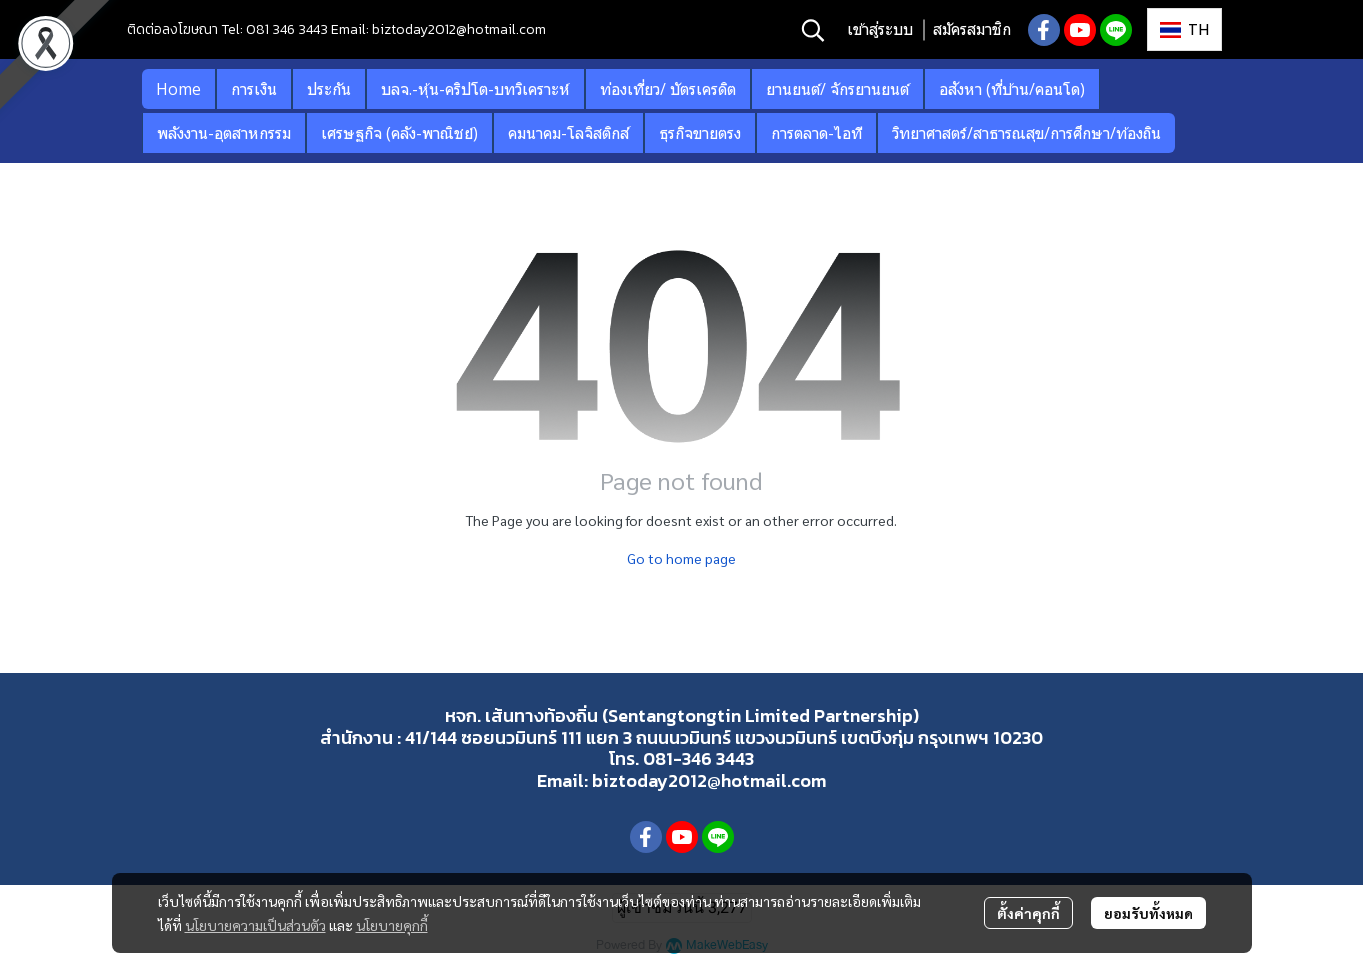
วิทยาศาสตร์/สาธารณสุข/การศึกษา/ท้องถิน (1026, 133)
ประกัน (329, 89)
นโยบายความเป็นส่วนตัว (255, 925)
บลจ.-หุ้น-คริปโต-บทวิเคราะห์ (475, 89)
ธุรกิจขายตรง (700, 133)
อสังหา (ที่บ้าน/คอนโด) (1012, 89)
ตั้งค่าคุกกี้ (1028, 913)
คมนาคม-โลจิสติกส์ (568, 133)
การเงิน (254, 89)
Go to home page (681, 558)
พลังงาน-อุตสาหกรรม (224, 133)
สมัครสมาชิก (972, 29)
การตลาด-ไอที (816, 133)
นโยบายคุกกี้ (392, 925)
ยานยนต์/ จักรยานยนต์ (837, 89)
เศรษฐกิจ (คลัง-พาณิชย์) (399, 133)
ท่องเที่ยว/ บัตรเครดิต (668, 89)
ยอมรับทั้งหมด (1148, 913)
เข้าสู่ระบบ (880, 29)
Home (178, 89)
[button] (813, 30)
